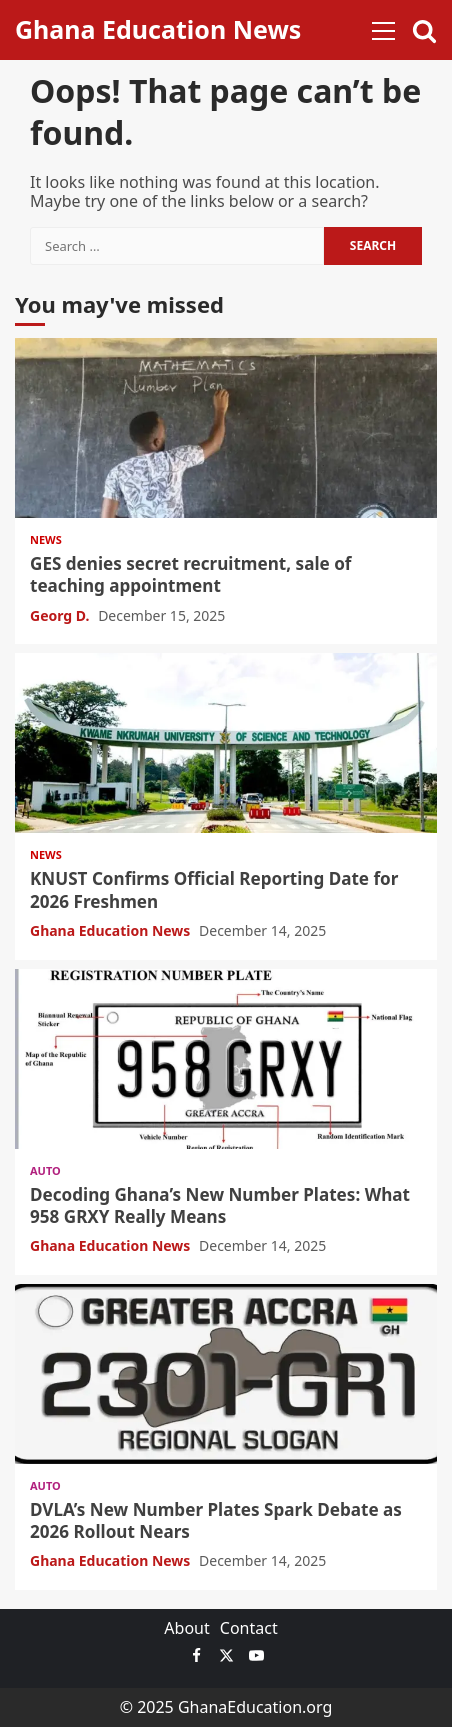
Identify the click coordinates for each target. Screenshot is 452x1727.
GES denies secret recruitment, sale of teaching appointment (226, 428)
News (46, 539)
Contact (249, 1628)
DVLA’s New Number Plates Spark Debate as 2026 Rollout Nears (226, 1374)
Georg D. (61, 615)
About (186, 1628)
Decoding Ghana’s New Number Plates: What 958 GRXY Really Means (226, 1059)
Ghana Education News (158, 29)
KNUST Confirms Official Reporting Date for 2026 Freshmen (226, 743)
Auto (45, 1170)
